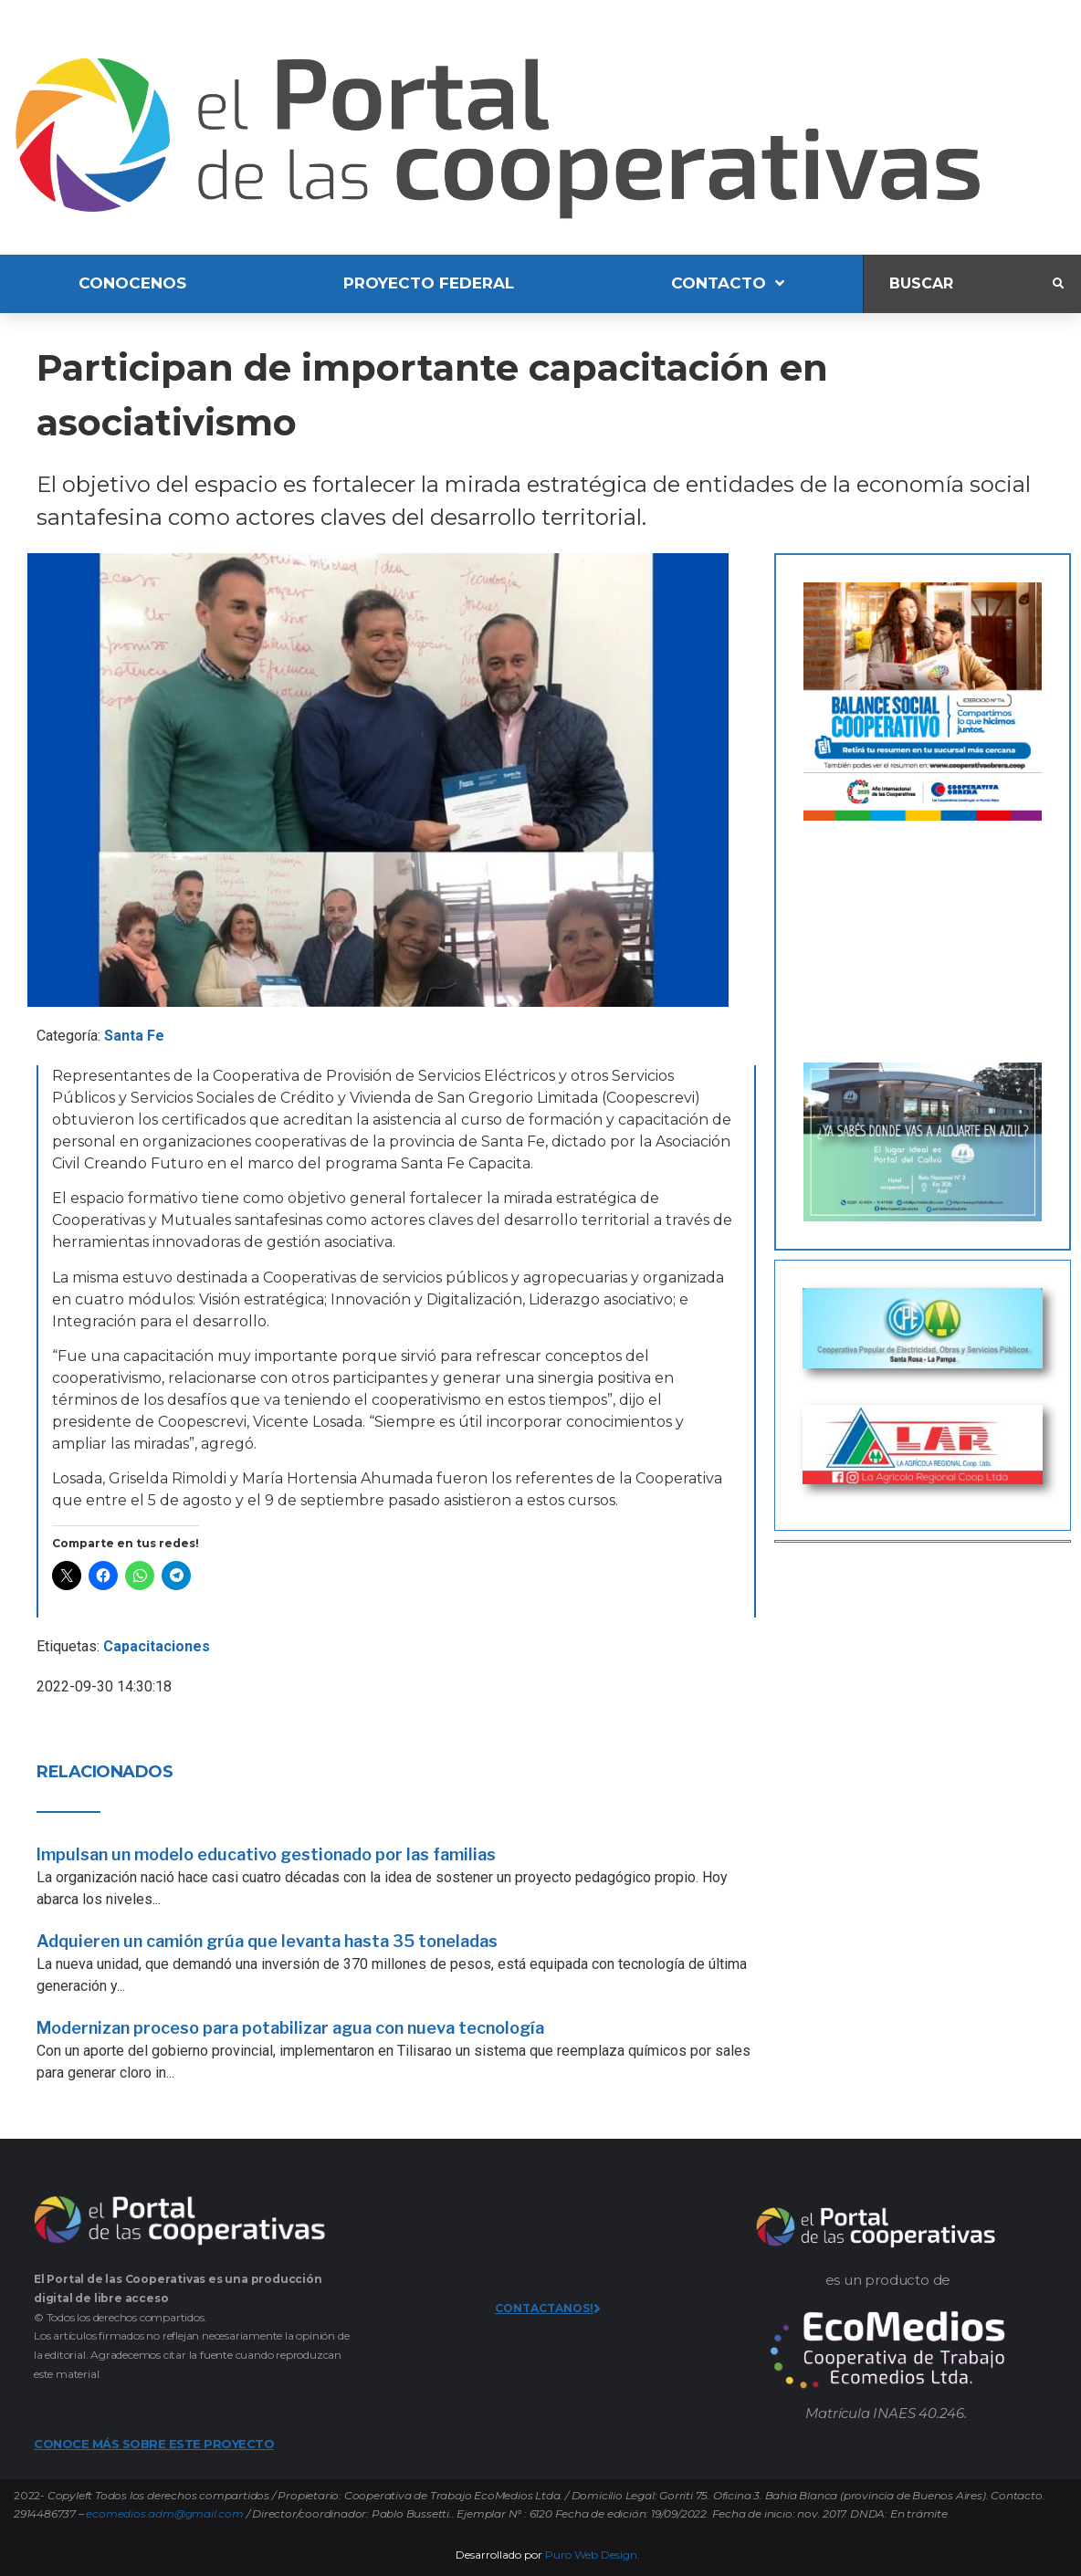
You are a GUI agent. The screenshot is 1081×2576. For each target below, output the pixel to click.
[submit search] (1058, 283)
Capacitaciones (156, 1646)
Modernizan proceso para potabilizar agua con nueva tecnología (290, 2027)
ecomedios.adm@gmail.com (164, 2513)
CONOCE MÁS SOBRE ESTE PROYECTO (154, 2443)
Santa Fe (134, 1035)
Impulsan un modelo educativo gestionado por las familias (266, 1854)
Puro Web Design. (592, 2554)
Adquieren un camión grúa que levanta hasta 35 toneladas (267, 1941)
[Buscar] (958, 283)
